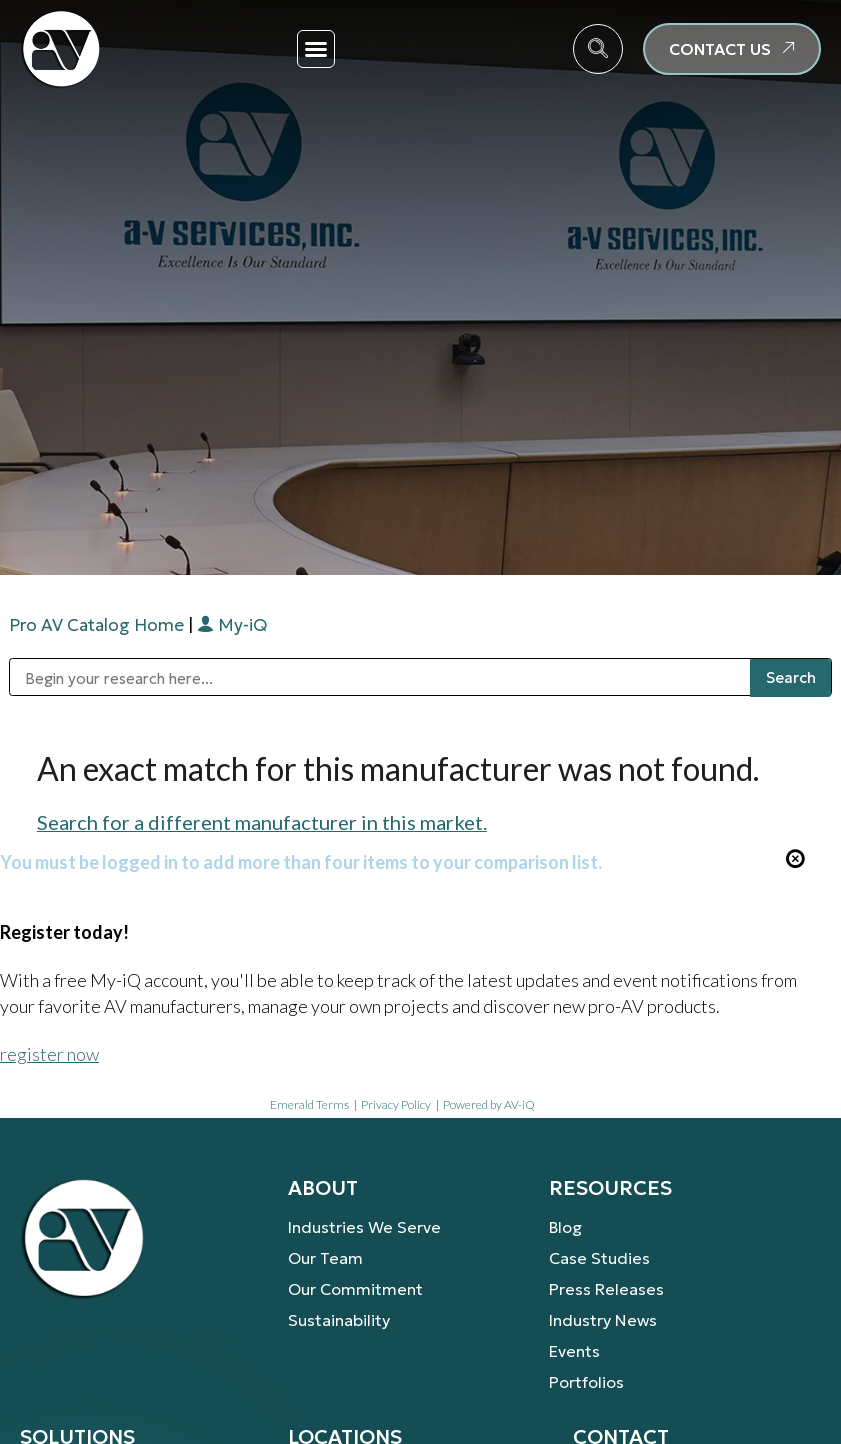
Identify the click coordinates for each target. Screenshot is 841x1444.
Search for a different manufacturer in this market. (262, 822)
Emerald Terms (309, 1104)
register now (49, 1054)
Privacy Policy (396, 1104)
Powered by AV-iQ (489, 1104)
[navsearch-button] (598, 49)
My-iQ (232, 625)
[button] (316, 49)
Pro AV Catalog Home (98, 625)
